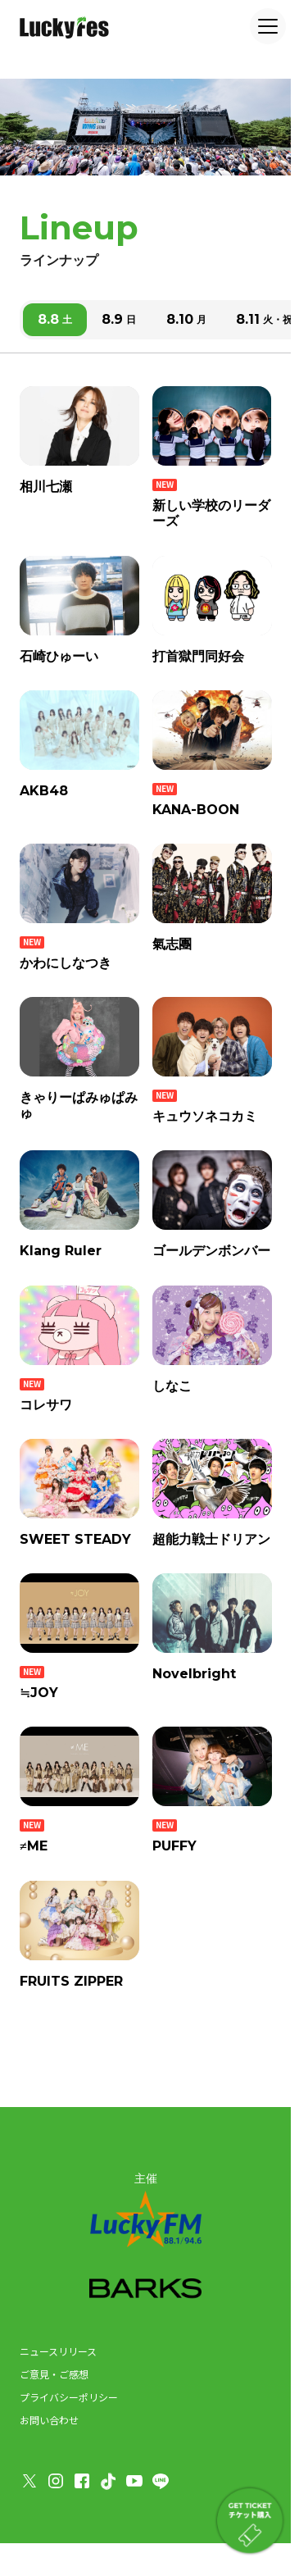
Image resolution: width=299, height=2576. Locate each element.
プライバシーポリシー (69, 2397)
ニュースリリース (58, 2351)
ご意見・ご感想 (54, 2374)
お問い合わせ (49, 2420)
